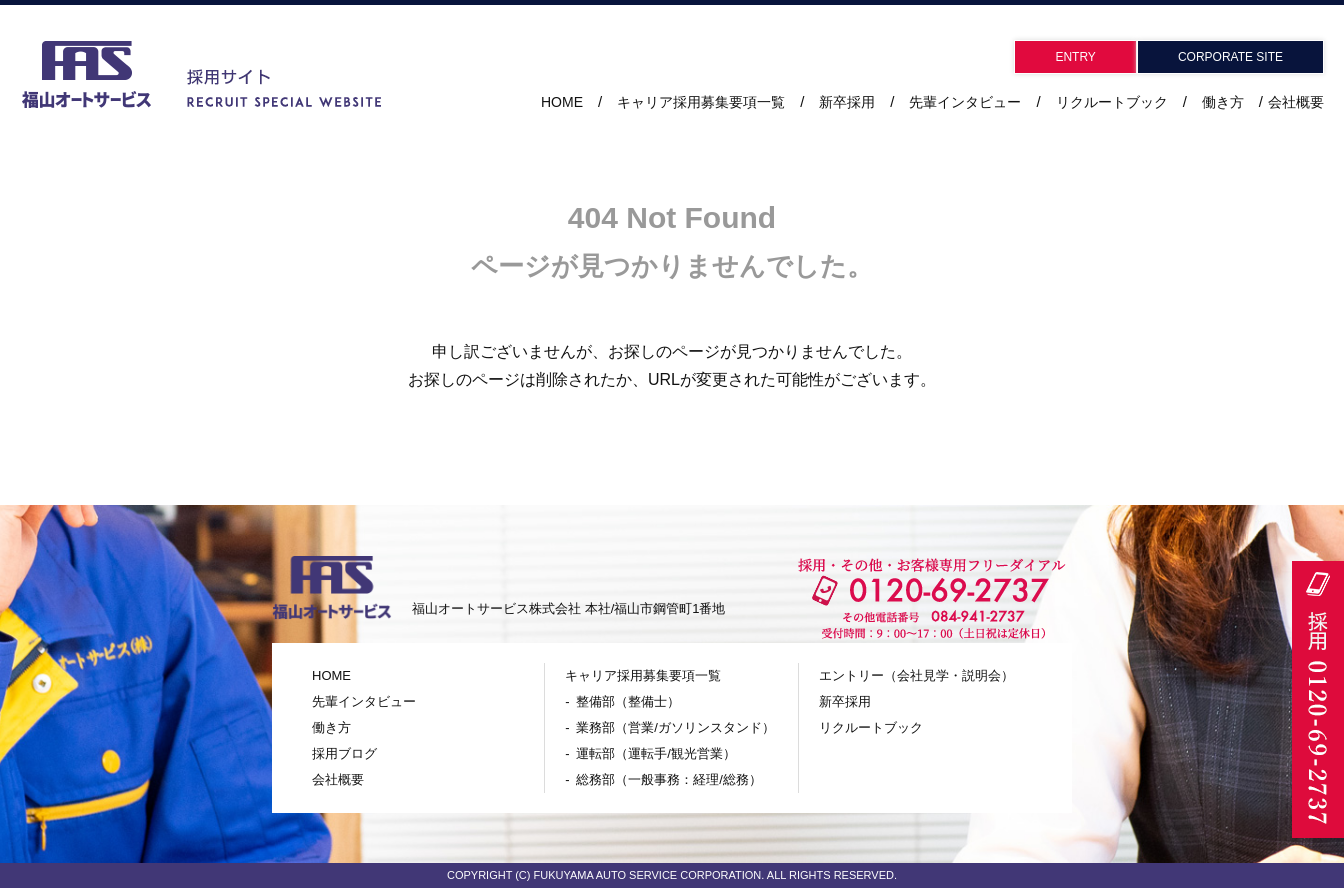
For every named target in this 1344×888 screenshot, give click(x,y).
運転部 (656, 753)
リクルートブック (1112, 102)
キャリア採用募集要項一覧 (643, 675)
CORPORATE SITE (1230, 57)
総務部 (669, 779)
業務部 (675, 727)
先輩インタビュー (965, 102)
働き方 (1223, 102)
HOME (562, 102)
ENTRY (1075, 57)
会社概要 (1296, 102)
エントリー (916, 675)
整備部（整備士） (628, 701)
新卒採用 (847, 102)
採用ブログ (344, 753)
